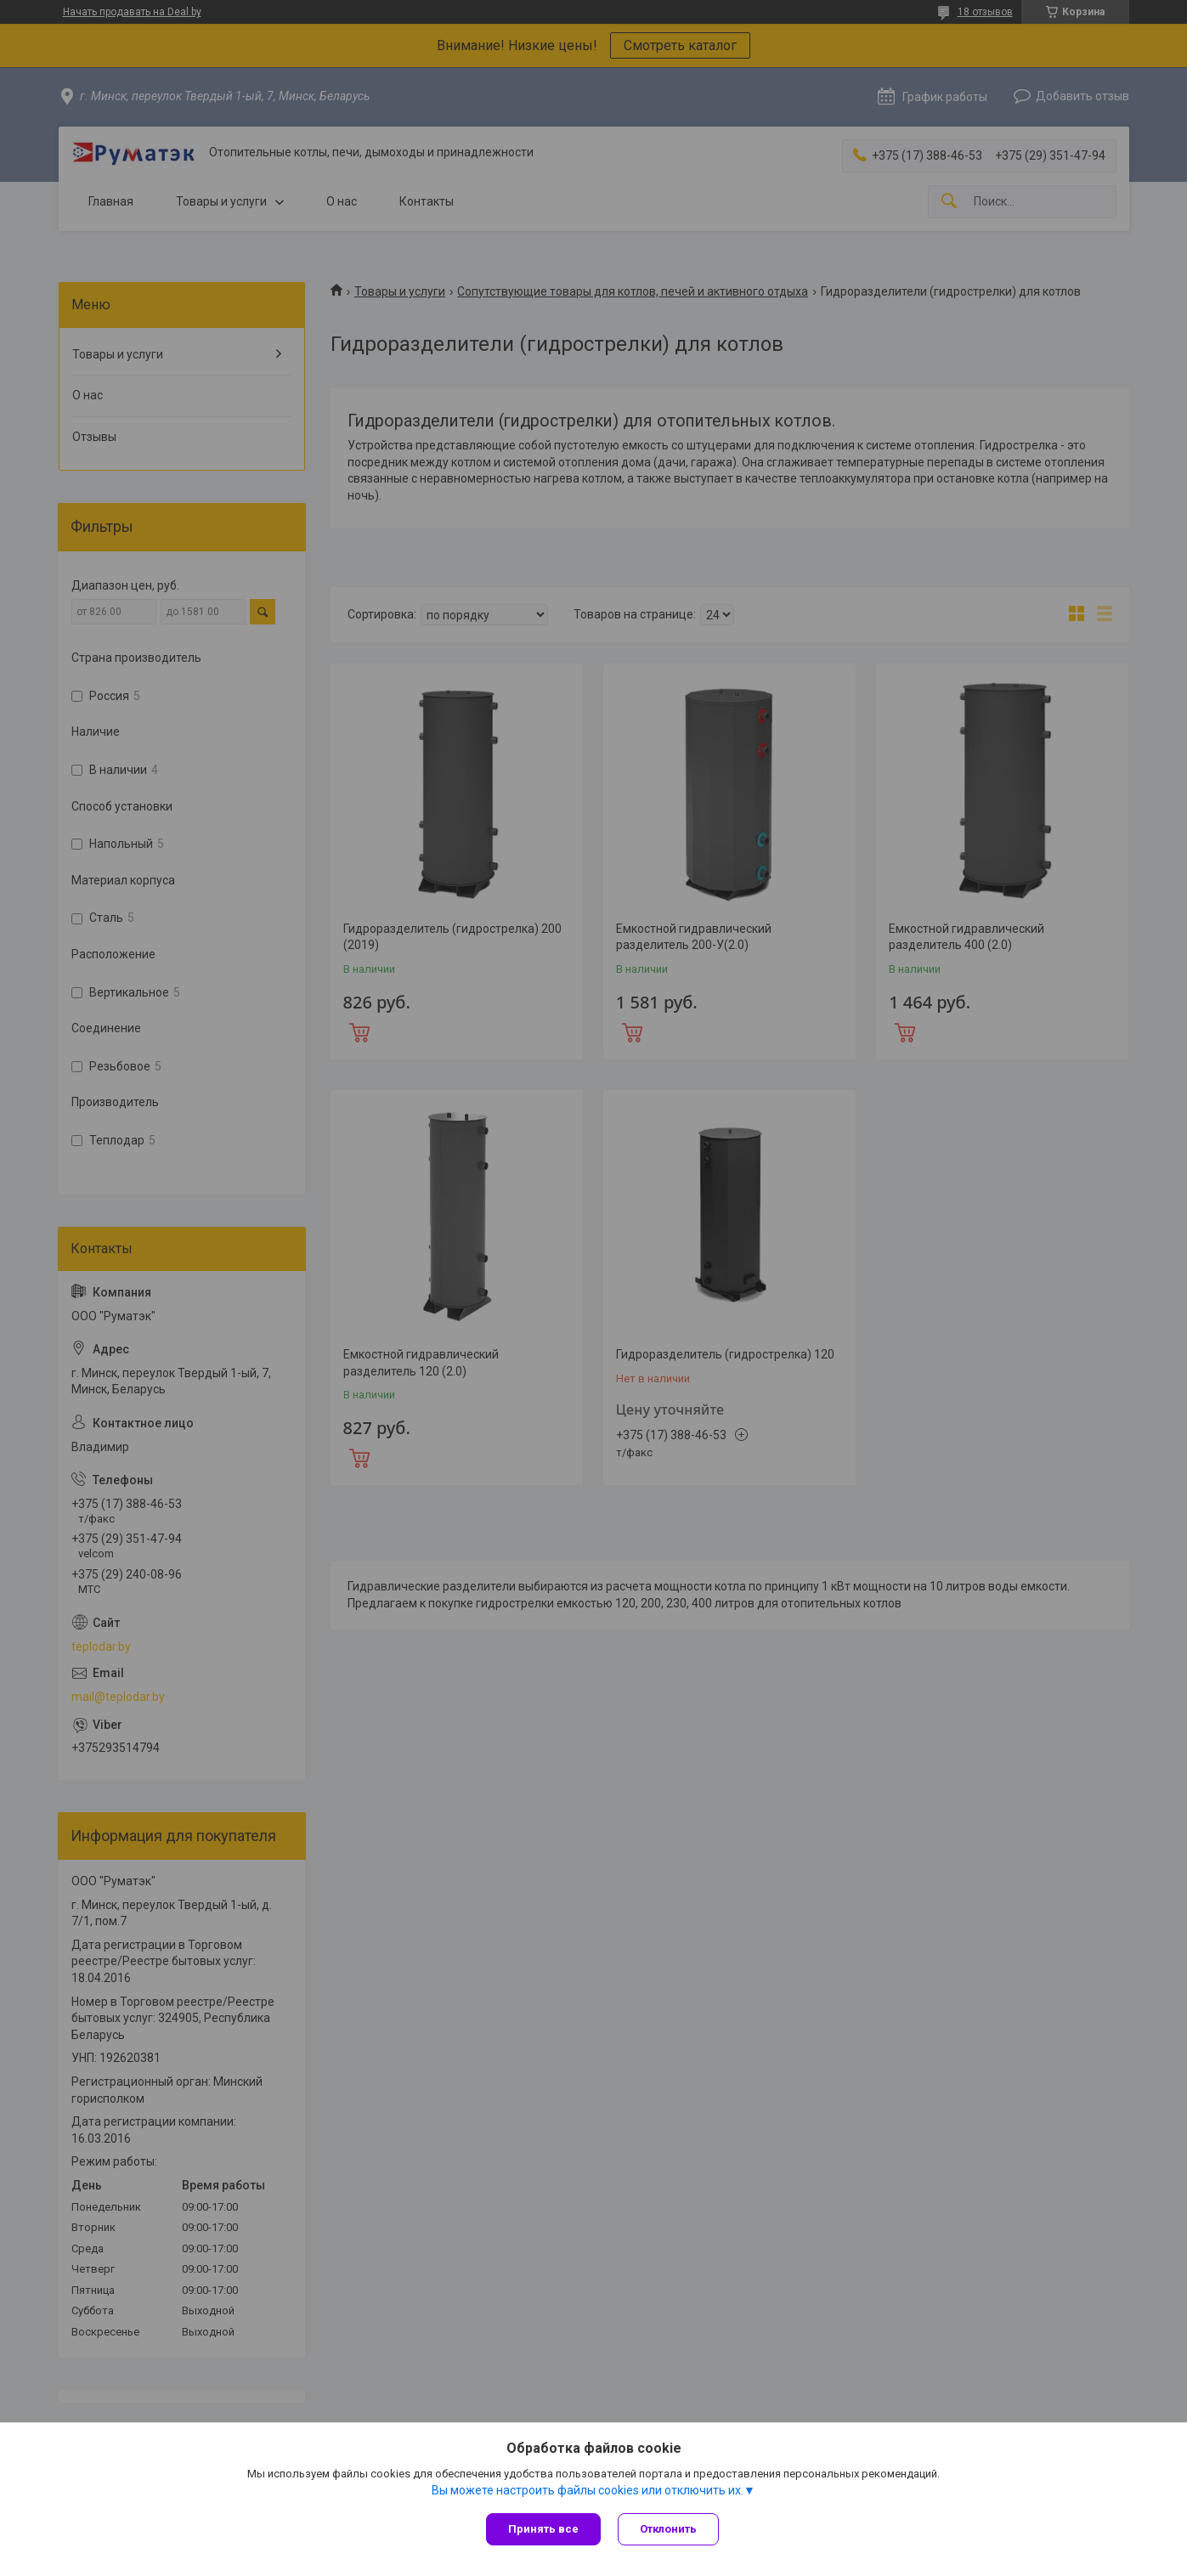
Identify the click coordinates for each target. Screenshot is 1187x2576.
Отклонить (668, 2528)
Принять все (543, 2528)
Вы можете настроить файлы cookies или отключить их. (587, 2490)
